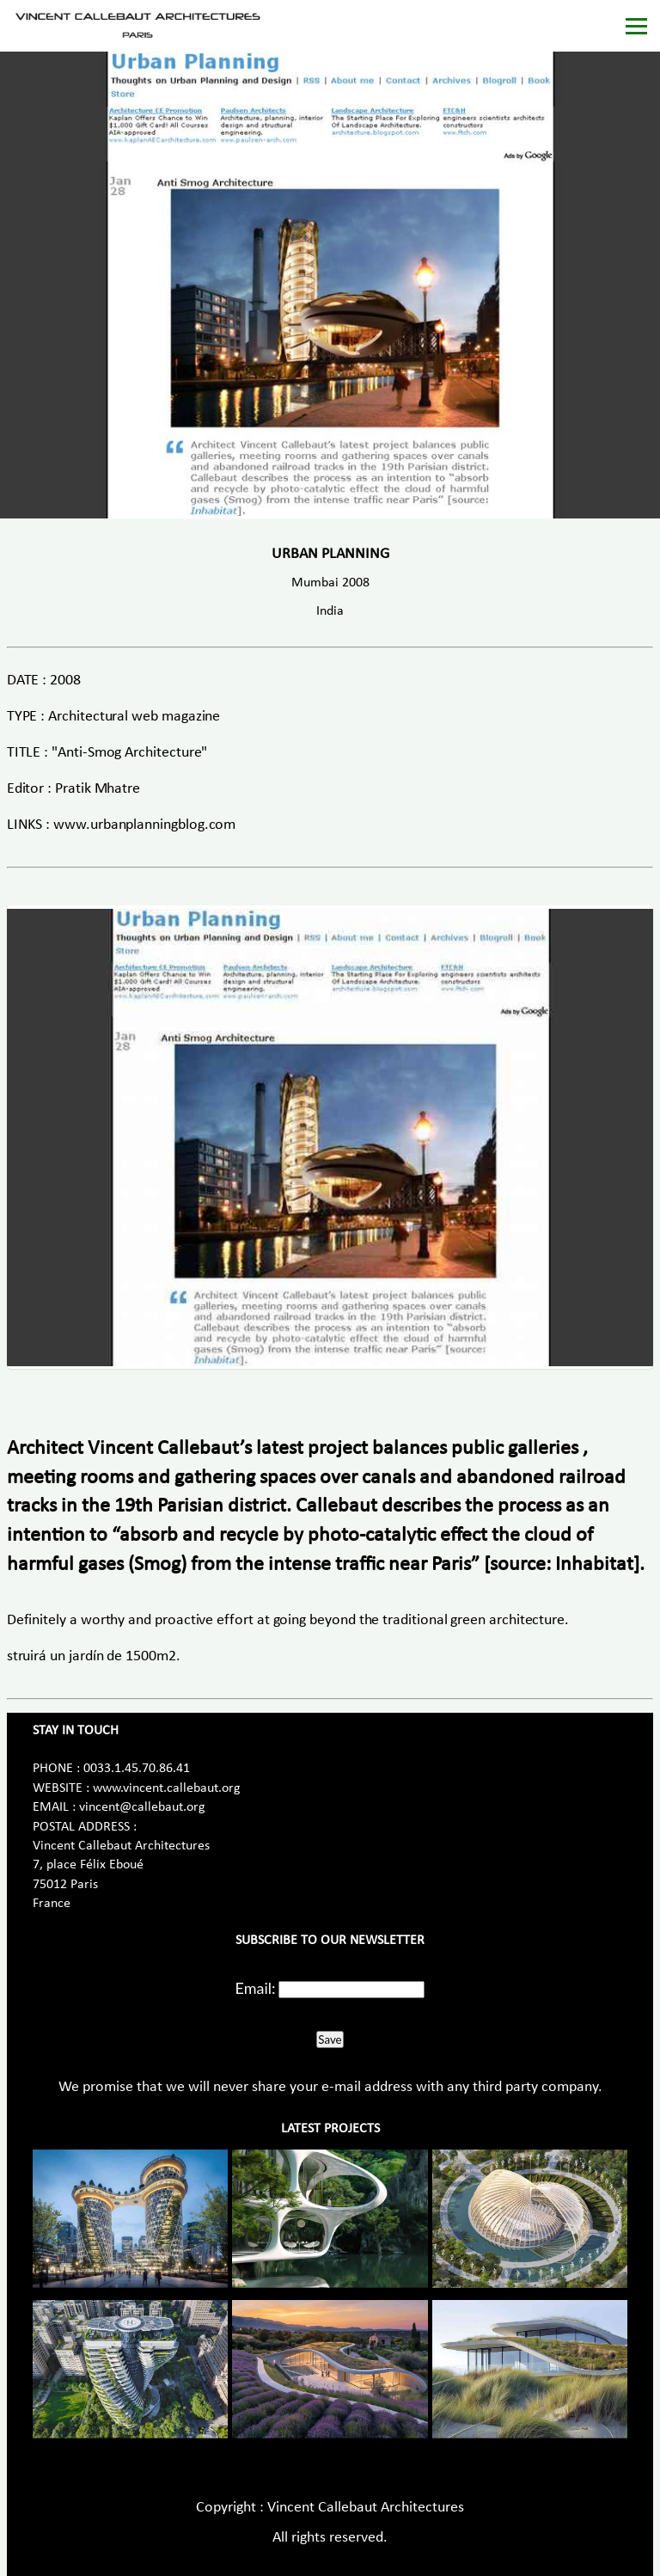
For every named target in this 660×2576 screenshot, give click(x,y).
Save (329, 2039)
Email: (255, 1987)
